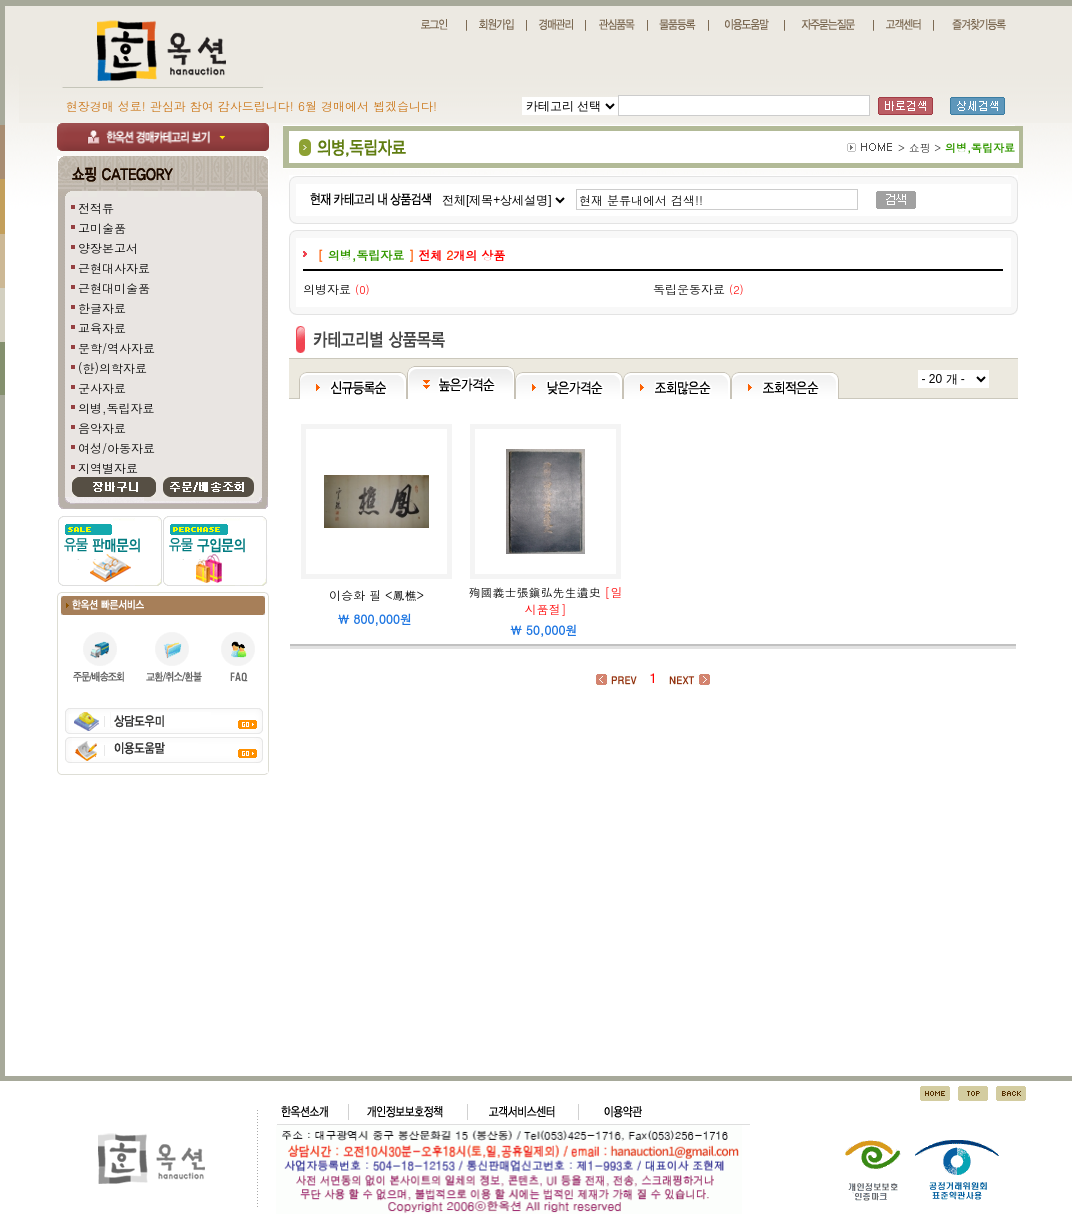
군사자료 (102, 387)
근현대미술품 (114, 287)
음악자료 (102, 427)
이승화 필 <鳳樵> (376, 594)
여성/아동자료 (116, 447)
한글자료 (102, 307)
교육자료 (102, 327)
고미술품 (102, 227)
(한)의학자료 (112, 367)
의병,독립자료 (116, 407)
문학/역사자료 (116, 347)
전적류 (96, 207)
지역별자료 (108, 467)
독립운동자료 (689, 288)
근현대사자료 (114, 267)
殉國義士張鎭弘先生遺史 (535, 591)
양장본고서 (108, 247)
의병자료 (327, 288)
